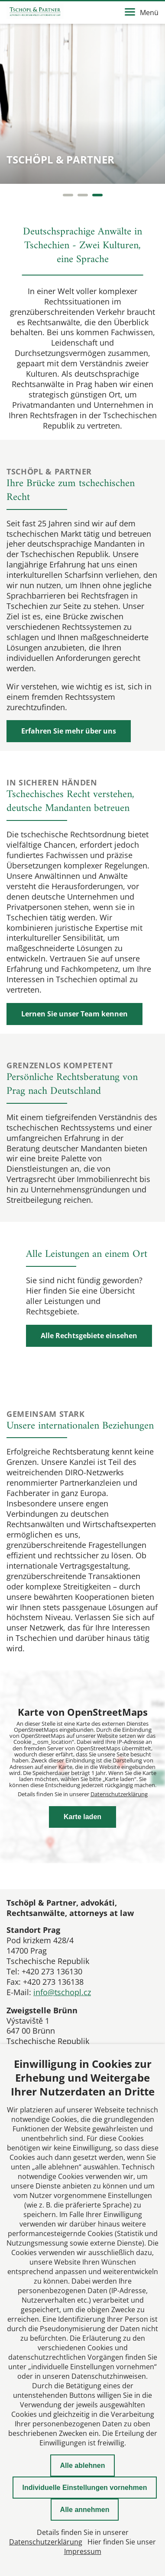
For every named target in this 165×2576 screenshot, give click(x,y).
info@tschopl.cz (62, 1992)
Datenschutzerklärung (119, 1794)
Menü (142, 12)
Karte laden (82, 1816)
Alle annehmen (85, 2509)
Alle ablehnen (82, 2465)
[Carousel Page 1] (68, 195)
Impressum (82, 2551)
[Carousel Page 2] (83, 195)
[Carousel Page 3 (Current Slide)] (97, 195)
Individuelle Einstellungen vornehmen (84, 2487)
